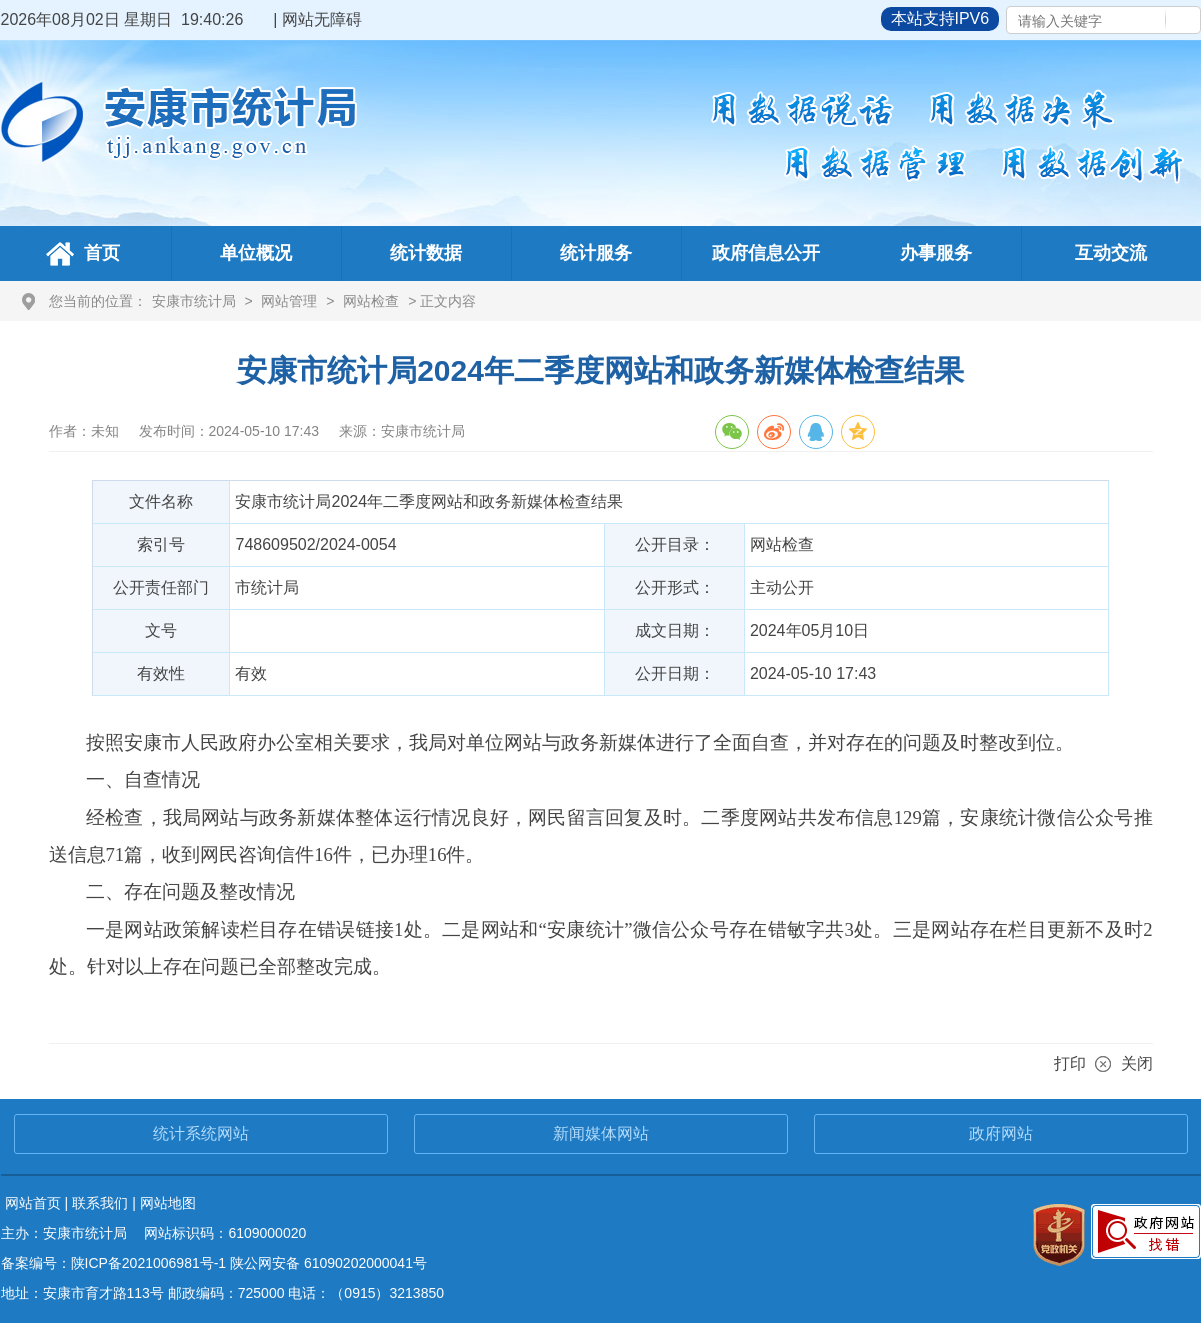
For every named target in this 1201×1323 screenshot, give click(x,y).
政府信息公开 (766, 253)
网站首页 (33, 1203)
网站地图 (168, 1203)
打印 (1070, 1063)
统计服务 (596, 253)
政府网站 (1001, 1133)
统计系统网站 (201, 1133)
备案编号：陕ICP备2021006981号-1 (114, 1263)
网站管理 (289, 301)
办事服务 (936, 253)
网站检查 (371, 301)
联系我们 (100, 1203)
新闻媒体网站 (601, 1133)
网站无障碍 (322, 19)
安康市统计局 (194, 301)
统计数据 (426, 253)
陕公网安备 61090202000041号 (328, 1263)
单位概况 (256, 253)
